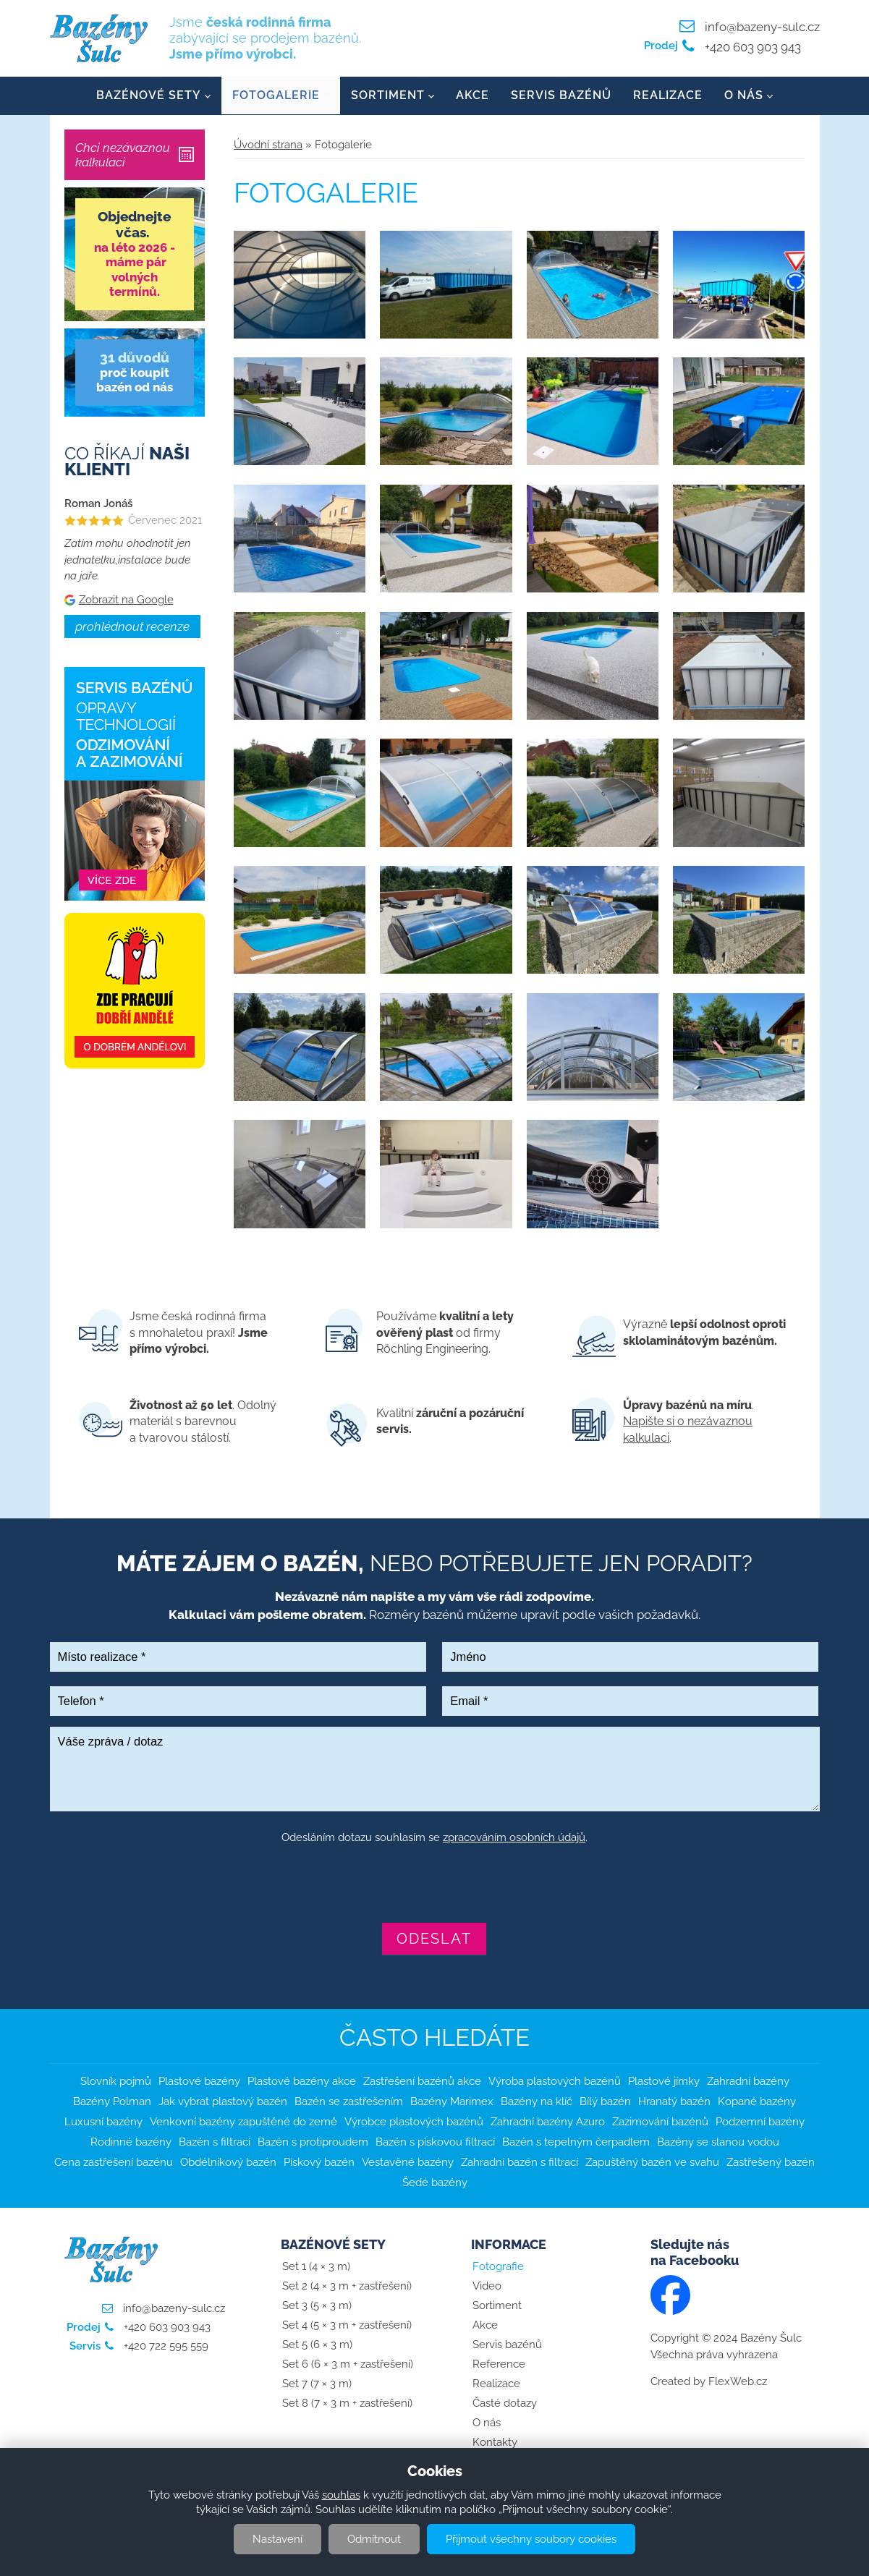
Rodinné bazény (130, 2141)
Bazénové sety (148, 96)
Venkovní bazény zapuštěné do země (243, 2121)
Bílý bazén (605, 2101)
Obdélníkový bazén (228, 2162)
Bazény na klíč (536, 2101)
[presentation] (435, 1885)
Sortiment (388, 96)
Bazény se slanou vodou (718, 2141)
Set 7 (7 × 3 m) (317, 2384)
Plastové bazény (199, 2081)
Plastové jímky (664, 2081)
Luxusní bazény (103, 2121)
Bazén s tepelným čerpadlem (576, 2141)
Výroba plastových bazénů (554, 2081)
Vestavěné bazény (408, 2162)
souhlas (341, 2494)
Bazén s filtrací (214, 2141)
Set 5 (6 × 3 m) (317, 2345)
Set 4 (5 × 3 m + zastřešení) (347, 2325)
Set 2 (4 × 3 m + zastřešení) (347, 2286)
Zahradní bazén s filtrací (519, 2162)
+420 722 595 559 (164, 2346)
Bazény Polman (112, 2101)
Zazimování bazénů (660, 2121)
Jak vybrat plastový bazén (222, 2101)
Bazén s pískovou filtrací (435, 2141)
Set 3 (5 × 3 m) (317, 2306)
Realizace (668, 96)
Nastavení (277, 2539)
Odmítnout (374, 2539)
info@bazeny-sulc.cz (762, 27)
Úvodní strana (268, 144)
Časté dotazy (504, 2403)
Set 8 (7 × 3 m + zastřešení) (347, 2403)
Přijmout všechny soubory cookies (531, 2539)
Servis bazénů (561, 96)
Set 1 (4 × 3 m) (316, 2267)
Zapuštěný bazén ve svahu (652, 2162)
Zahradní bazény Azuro (548, 2121)
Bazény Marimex (451, 2101)
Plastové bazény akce (301, 2081)
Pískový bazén (319, 2162)
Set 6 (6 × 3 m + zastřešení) (347, 2364)
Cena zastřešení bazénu (113, 2162)
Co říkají (127, 461)
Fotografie (498, 2267)
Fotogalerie (276, 96)
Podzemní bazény (760, 2121)
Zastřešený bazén (770, 2162)
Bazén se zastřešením (348, 2101)
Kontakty (494, 2442)
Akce (472, 96)
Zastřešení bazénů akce (422, 2081)
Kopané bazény (757, 2101)
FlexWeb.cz (737, 2382)
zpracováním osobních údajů (514, 1838)
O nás (743, 96)
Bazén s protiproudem (313, 2141)
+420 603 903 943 (751, 47)
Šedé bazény (434, 2182)
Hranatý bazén (674, 2101)
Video (486, 2286)
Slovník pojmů (115, 2081)
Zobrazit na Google (126, 599)
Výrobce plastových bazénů (413, 2121)
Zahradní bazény (748, 2081)
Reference (498, 2364)
